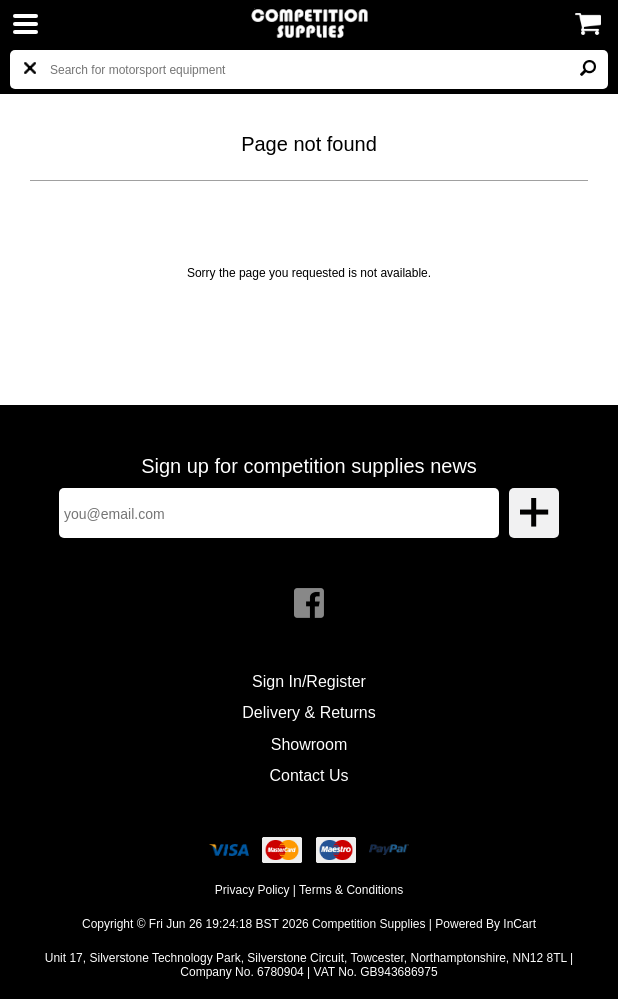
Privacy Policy (252, 890)
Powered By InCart (485, 924)
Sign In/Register (309, 681)
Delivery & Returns (308, 712)
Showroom (309, 744)
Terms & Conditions (351, 890)
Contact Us (308, 775)
